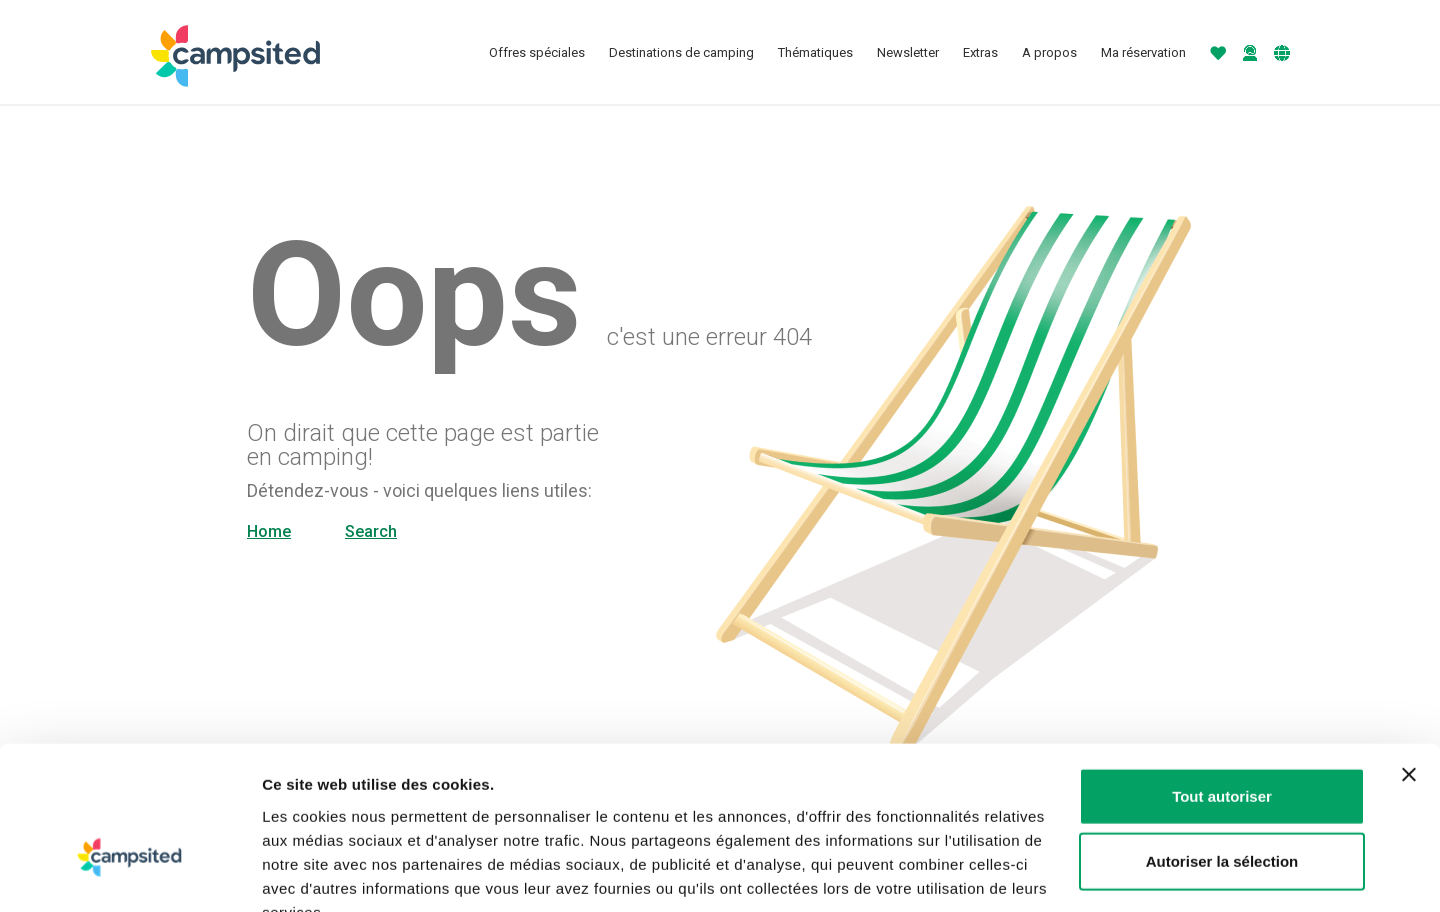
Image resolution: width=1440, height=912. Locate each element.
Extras (980, 52)
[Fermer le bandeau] (1409, 654)
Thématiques (815, 52)
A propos (1049, 52)
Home (269, 531)
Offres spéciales (537, 52)
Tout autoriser (1222, 675)
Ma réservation (1143, 52)
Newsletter (908, 52)
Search (371, 531)
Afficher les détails (1101, 872)
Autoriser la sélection (1222, 741)
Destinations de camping (681, 52)
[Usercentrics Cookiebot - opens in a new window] (129, 873)
